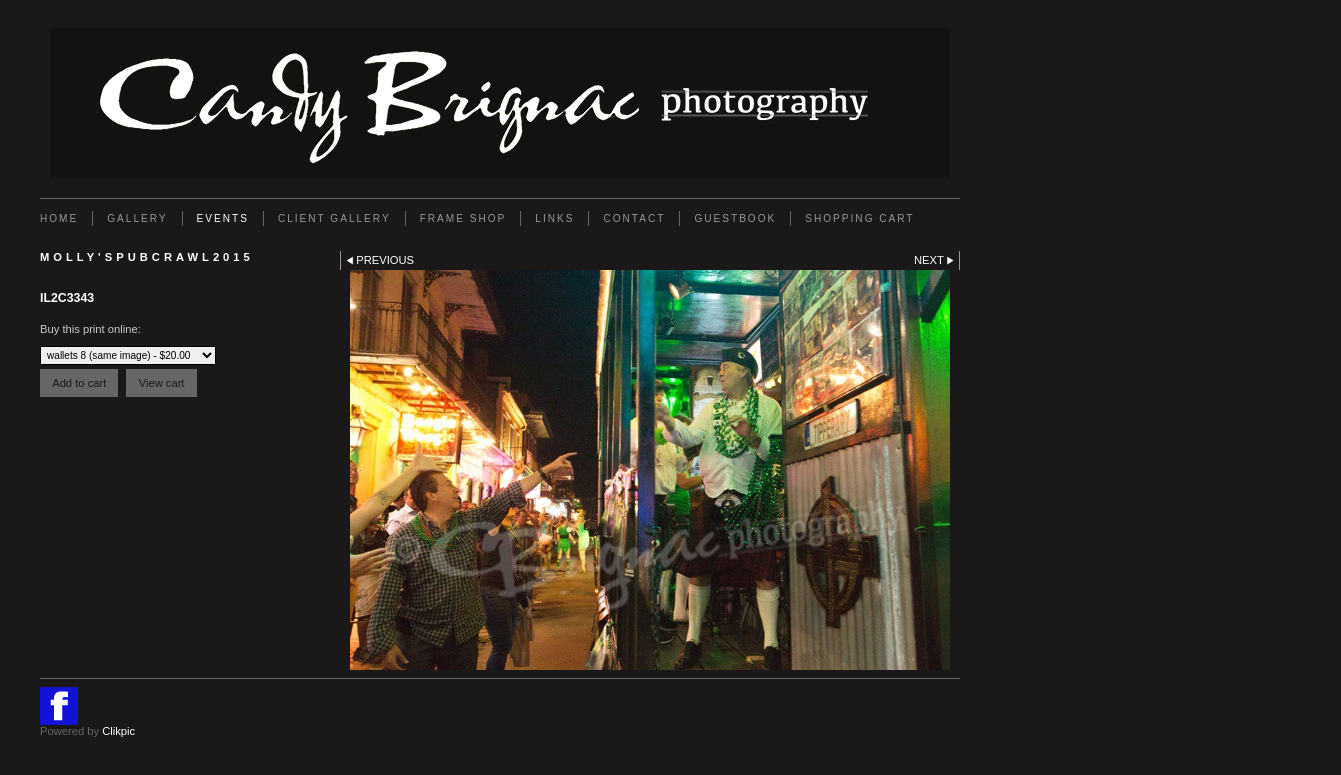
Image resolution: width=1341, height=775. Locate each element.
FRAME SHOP (463, 218)
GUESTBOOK (735, 218)
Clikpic (118, 731)
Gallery (137, 218)
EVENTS (223, 218)
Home (59, 218)
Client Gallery (334, 218)
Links (554, 218)
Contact (634, 218)
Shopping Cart (859, 218)
